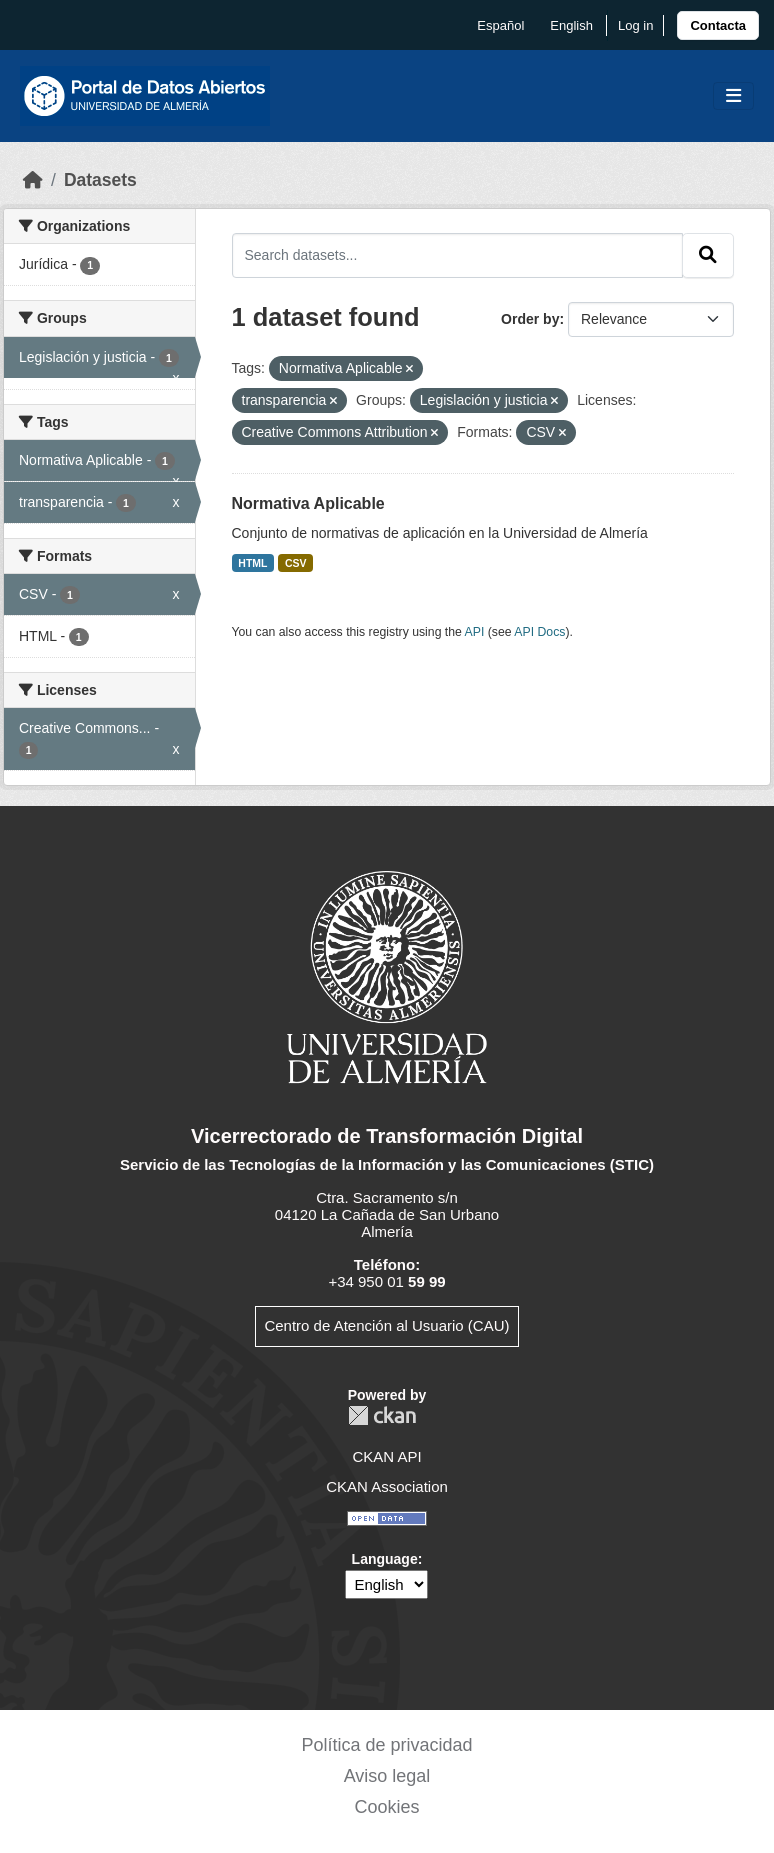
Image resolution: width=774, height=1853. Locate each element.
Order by (530, 319)
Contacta (718, 25)
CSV (296, 563)
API (475, 632)
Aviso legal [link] (387, 1776)
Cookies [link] (386, 1807)
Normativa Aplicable (308, 503)
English (571, 25)
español (500, 25)
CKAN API (386, 1456)
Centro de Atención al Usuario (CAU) (386, 1325)
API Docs (539, 632)
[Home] (33, 180)
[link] (718, 25)
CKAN (382, 1415)
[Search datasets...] (458, 255)
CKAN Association (387, 1486)
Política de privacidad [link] (386, 1745)
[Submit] (708, 255)
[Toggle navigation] (733, 96)
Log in (635, 25)
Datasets (100, 180)
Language (385, 1559)
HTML (252, 563)
